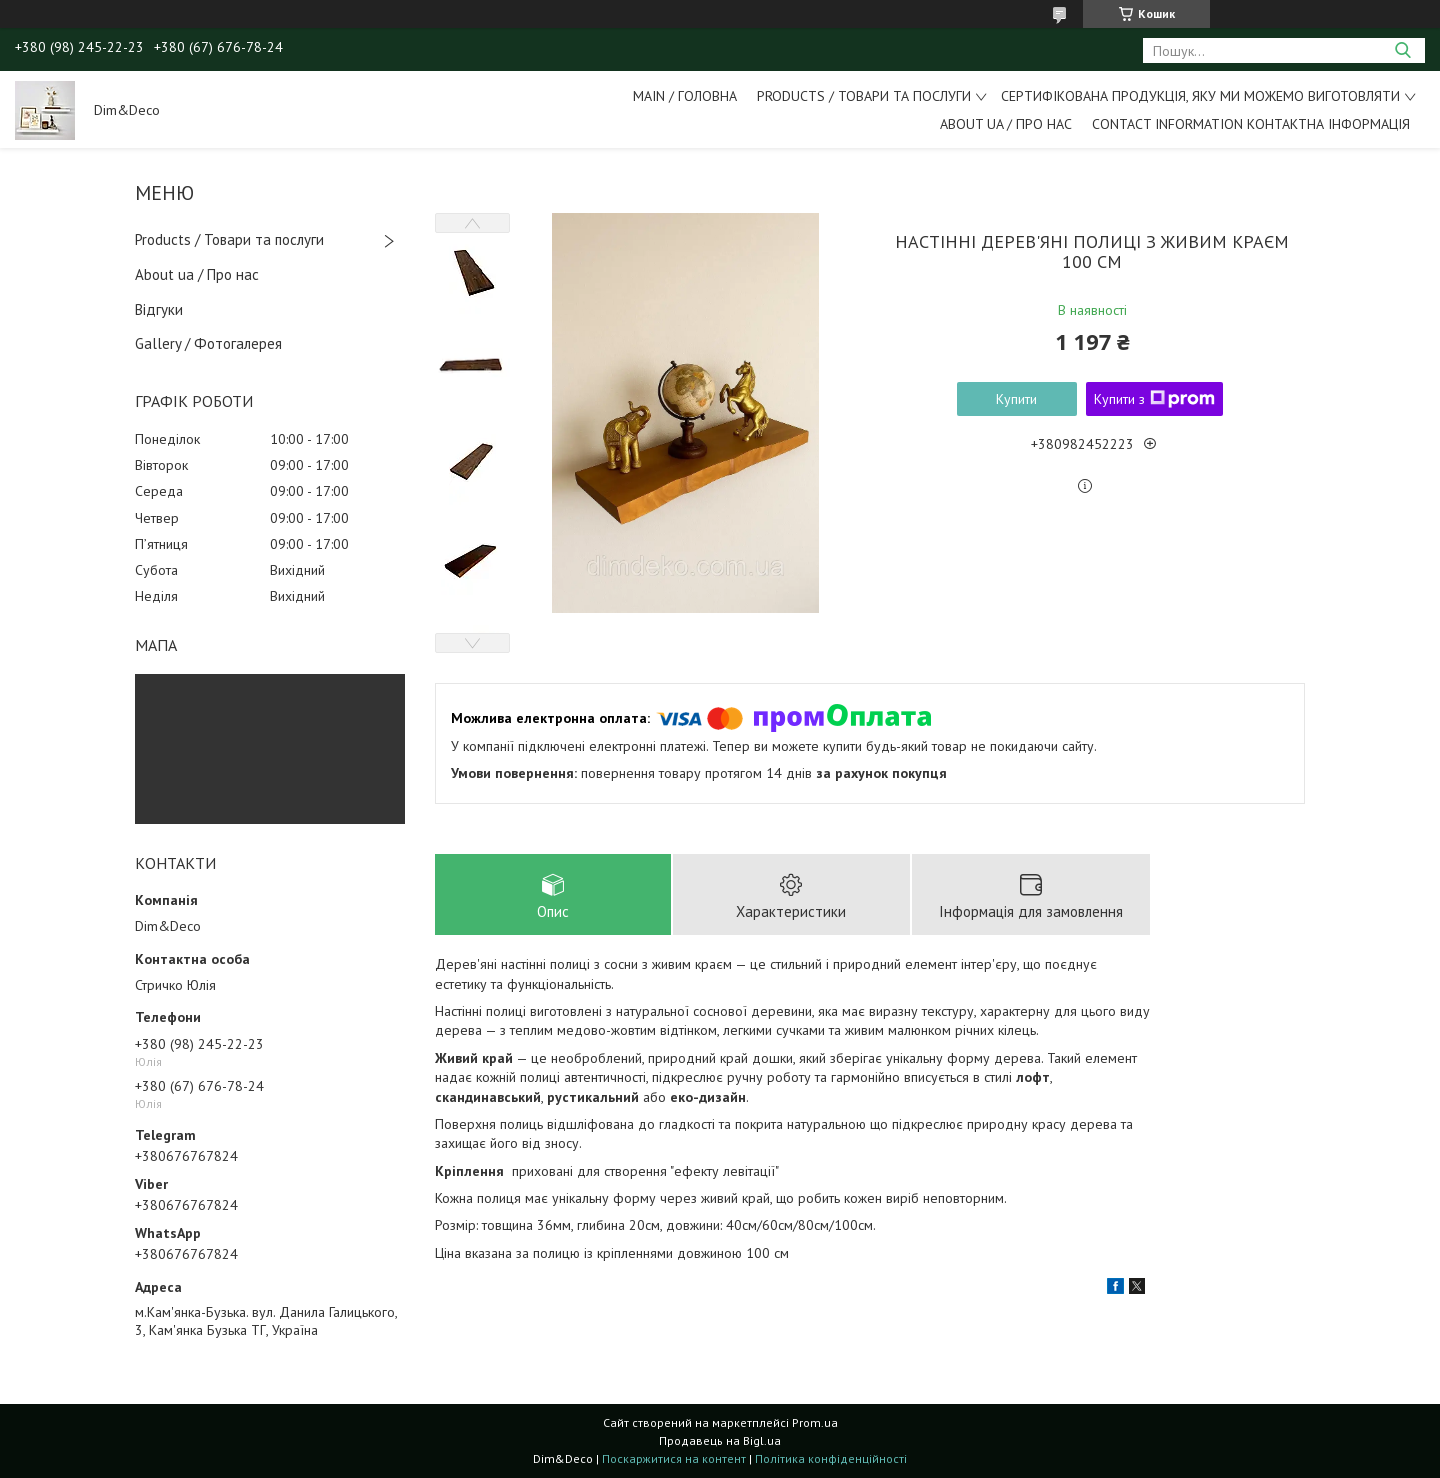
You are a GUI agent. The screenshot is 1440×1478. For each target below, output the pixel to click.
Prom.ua (815, 1422)
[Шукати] (1402, 50)
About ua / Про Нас (1006, 124)
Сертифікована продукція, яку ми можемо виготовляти (1200, 96)
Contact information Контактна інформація (1251, 124)
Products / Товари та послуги (864, 96)
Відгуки (159, 309)
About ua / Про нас (197, 274)
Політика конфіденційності (831, 1458)
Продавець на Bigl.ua (720, 1440)
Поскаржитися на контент (674, 1458)
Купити (1016, 399)
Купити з (1154, 399)
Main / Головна (685, 96)
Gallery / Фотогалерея (208, 343)
